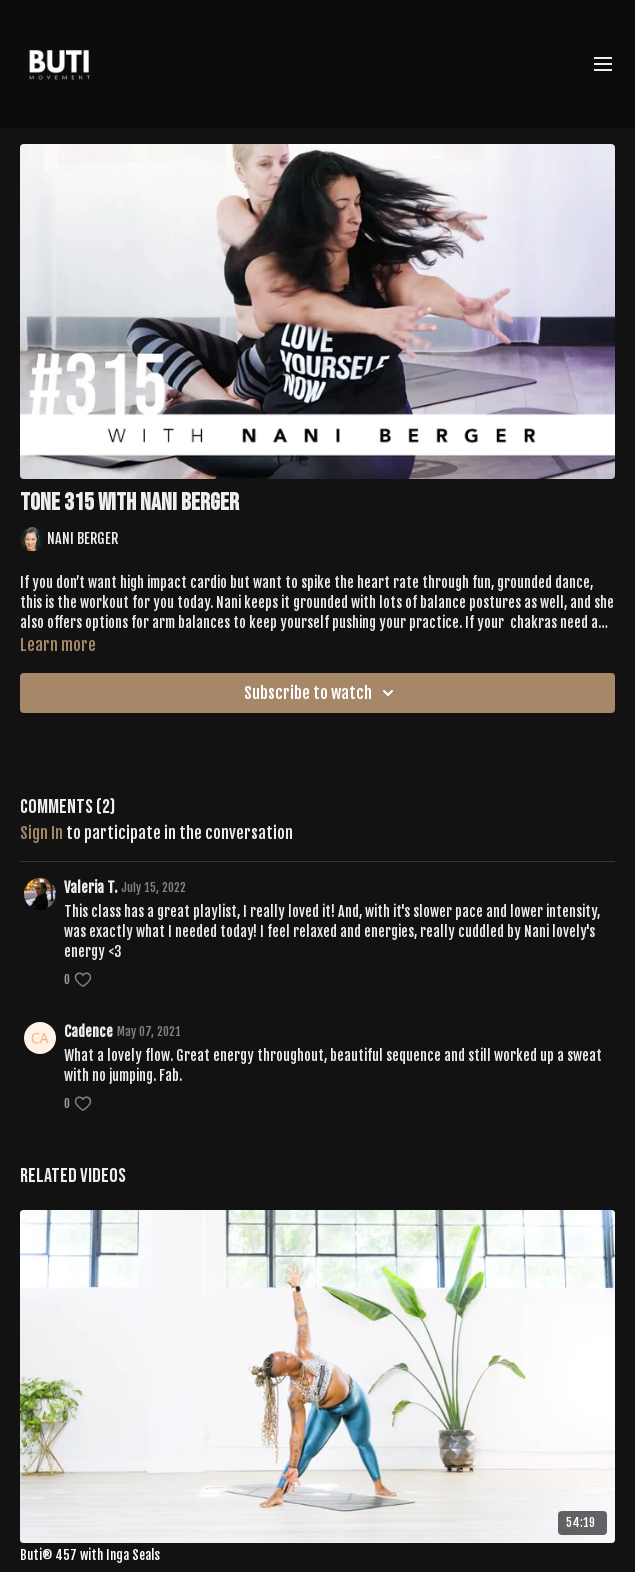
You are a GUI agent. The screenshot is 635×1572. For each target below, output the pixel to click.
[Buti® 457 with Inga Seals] (317, 1556)
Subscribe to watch (322, 693)
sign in (41, 833)
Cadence (88, 1031)
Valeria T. (90, 887)
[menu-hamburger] (603, 64)
